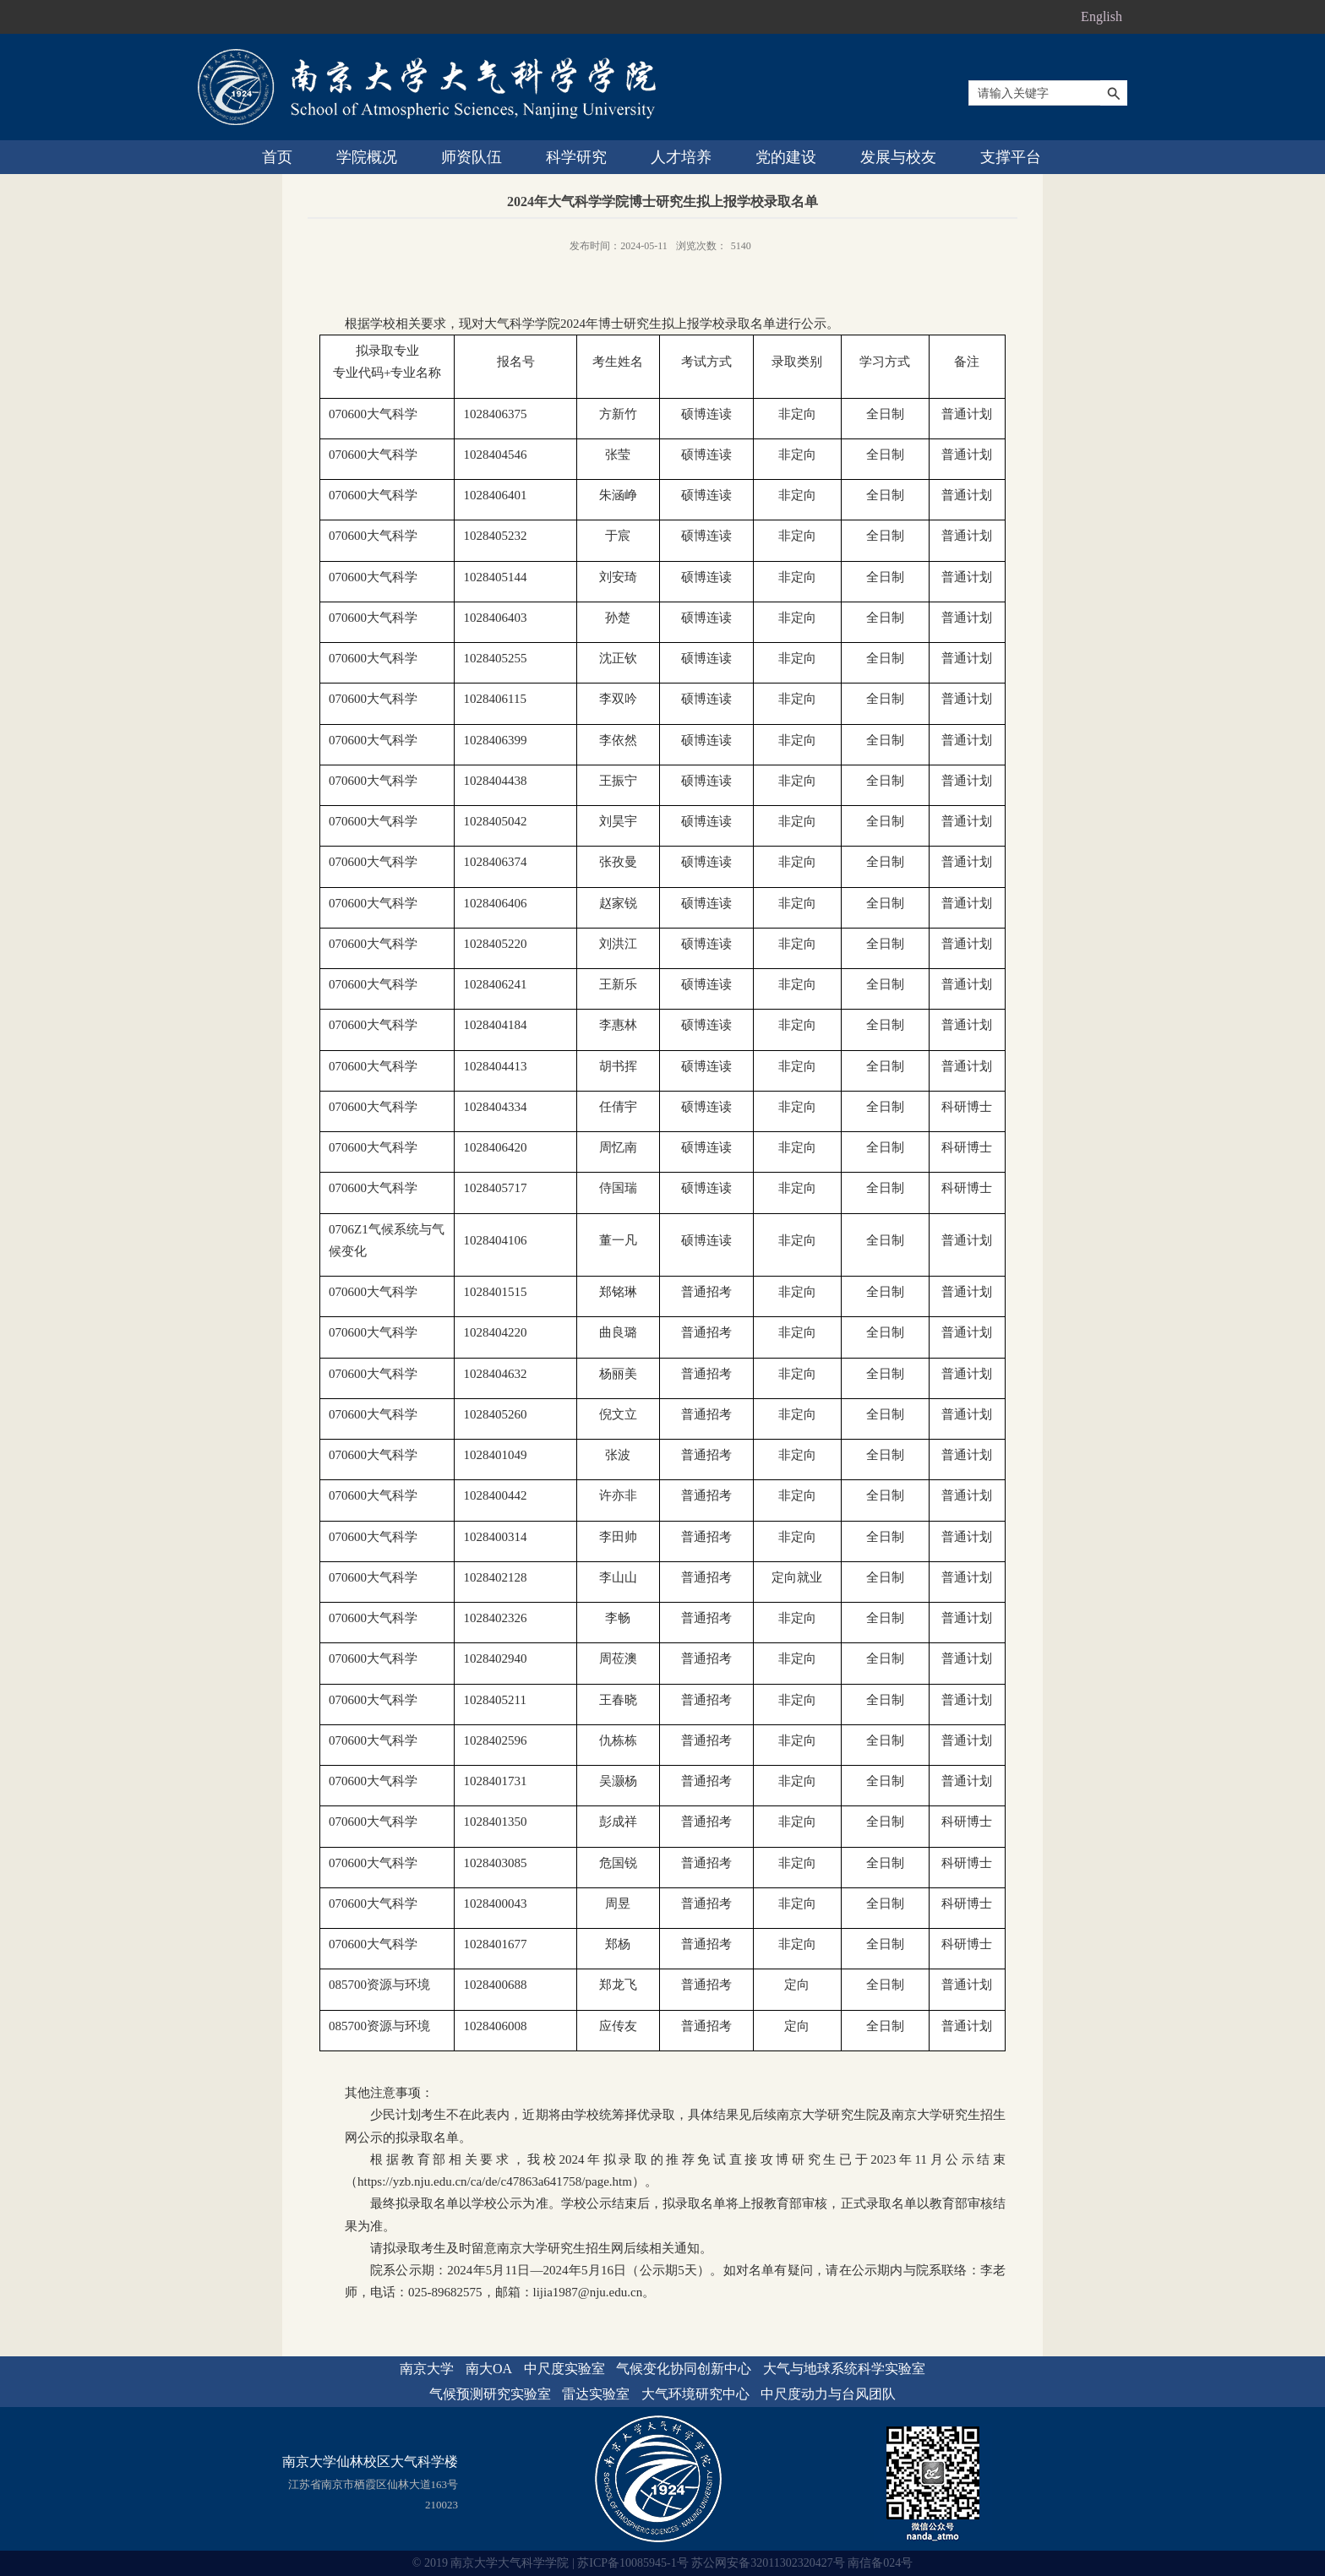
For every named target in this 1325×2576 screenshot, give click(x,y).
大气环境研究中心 (695, 2394)
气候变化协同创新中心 (683, 2368)
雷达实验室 (596, 2394)
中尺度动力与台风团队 (828, 2394)
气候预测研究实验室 (490, 2394)
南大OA (489, 2368)
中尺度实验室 (564, 2368)
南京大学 (427, 2368)
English (1101, 16)
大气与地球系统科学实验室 (844, 2368)
